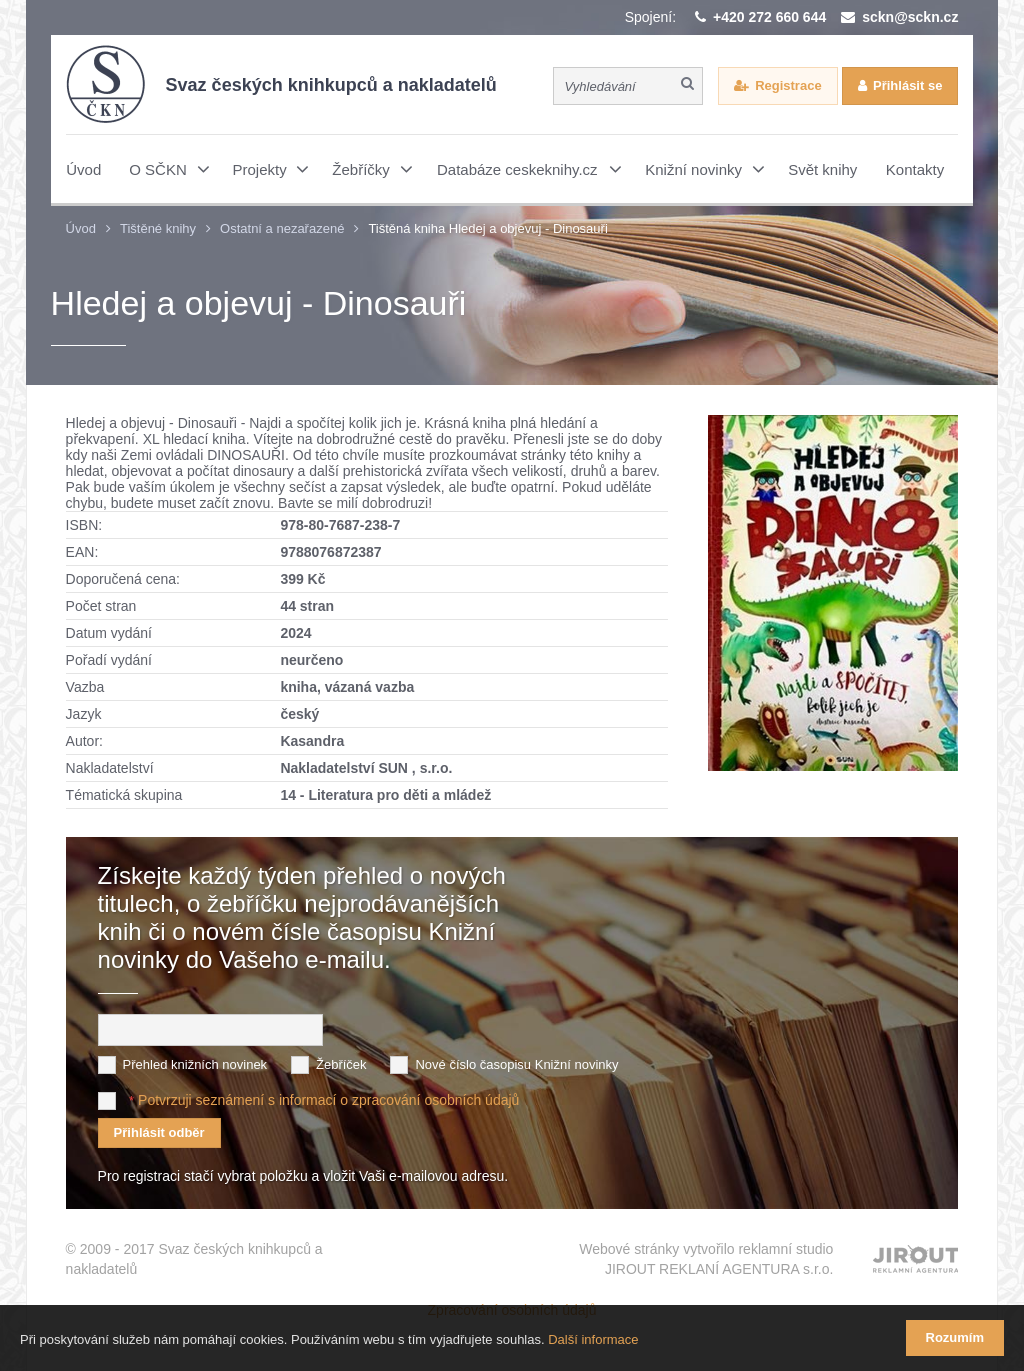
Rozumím (955, 1337)
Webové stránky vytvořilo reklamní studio (706, 1260)
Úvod (81, 228)
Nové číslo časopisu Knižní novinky (516, 1064)
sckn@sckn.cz (910, 17)
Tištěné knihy (158, 228)
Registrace (788, 85)
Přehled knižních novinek (195, 1064)
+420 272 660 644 (769, 17)
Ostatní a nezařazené (282, 228)
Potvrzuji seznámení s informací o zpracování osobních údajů (328, 1100)
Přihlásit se (907, 85)
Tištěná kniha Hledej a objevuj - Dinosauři (487, 228)
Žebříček (341, 1064)
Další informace (593, 1339)
